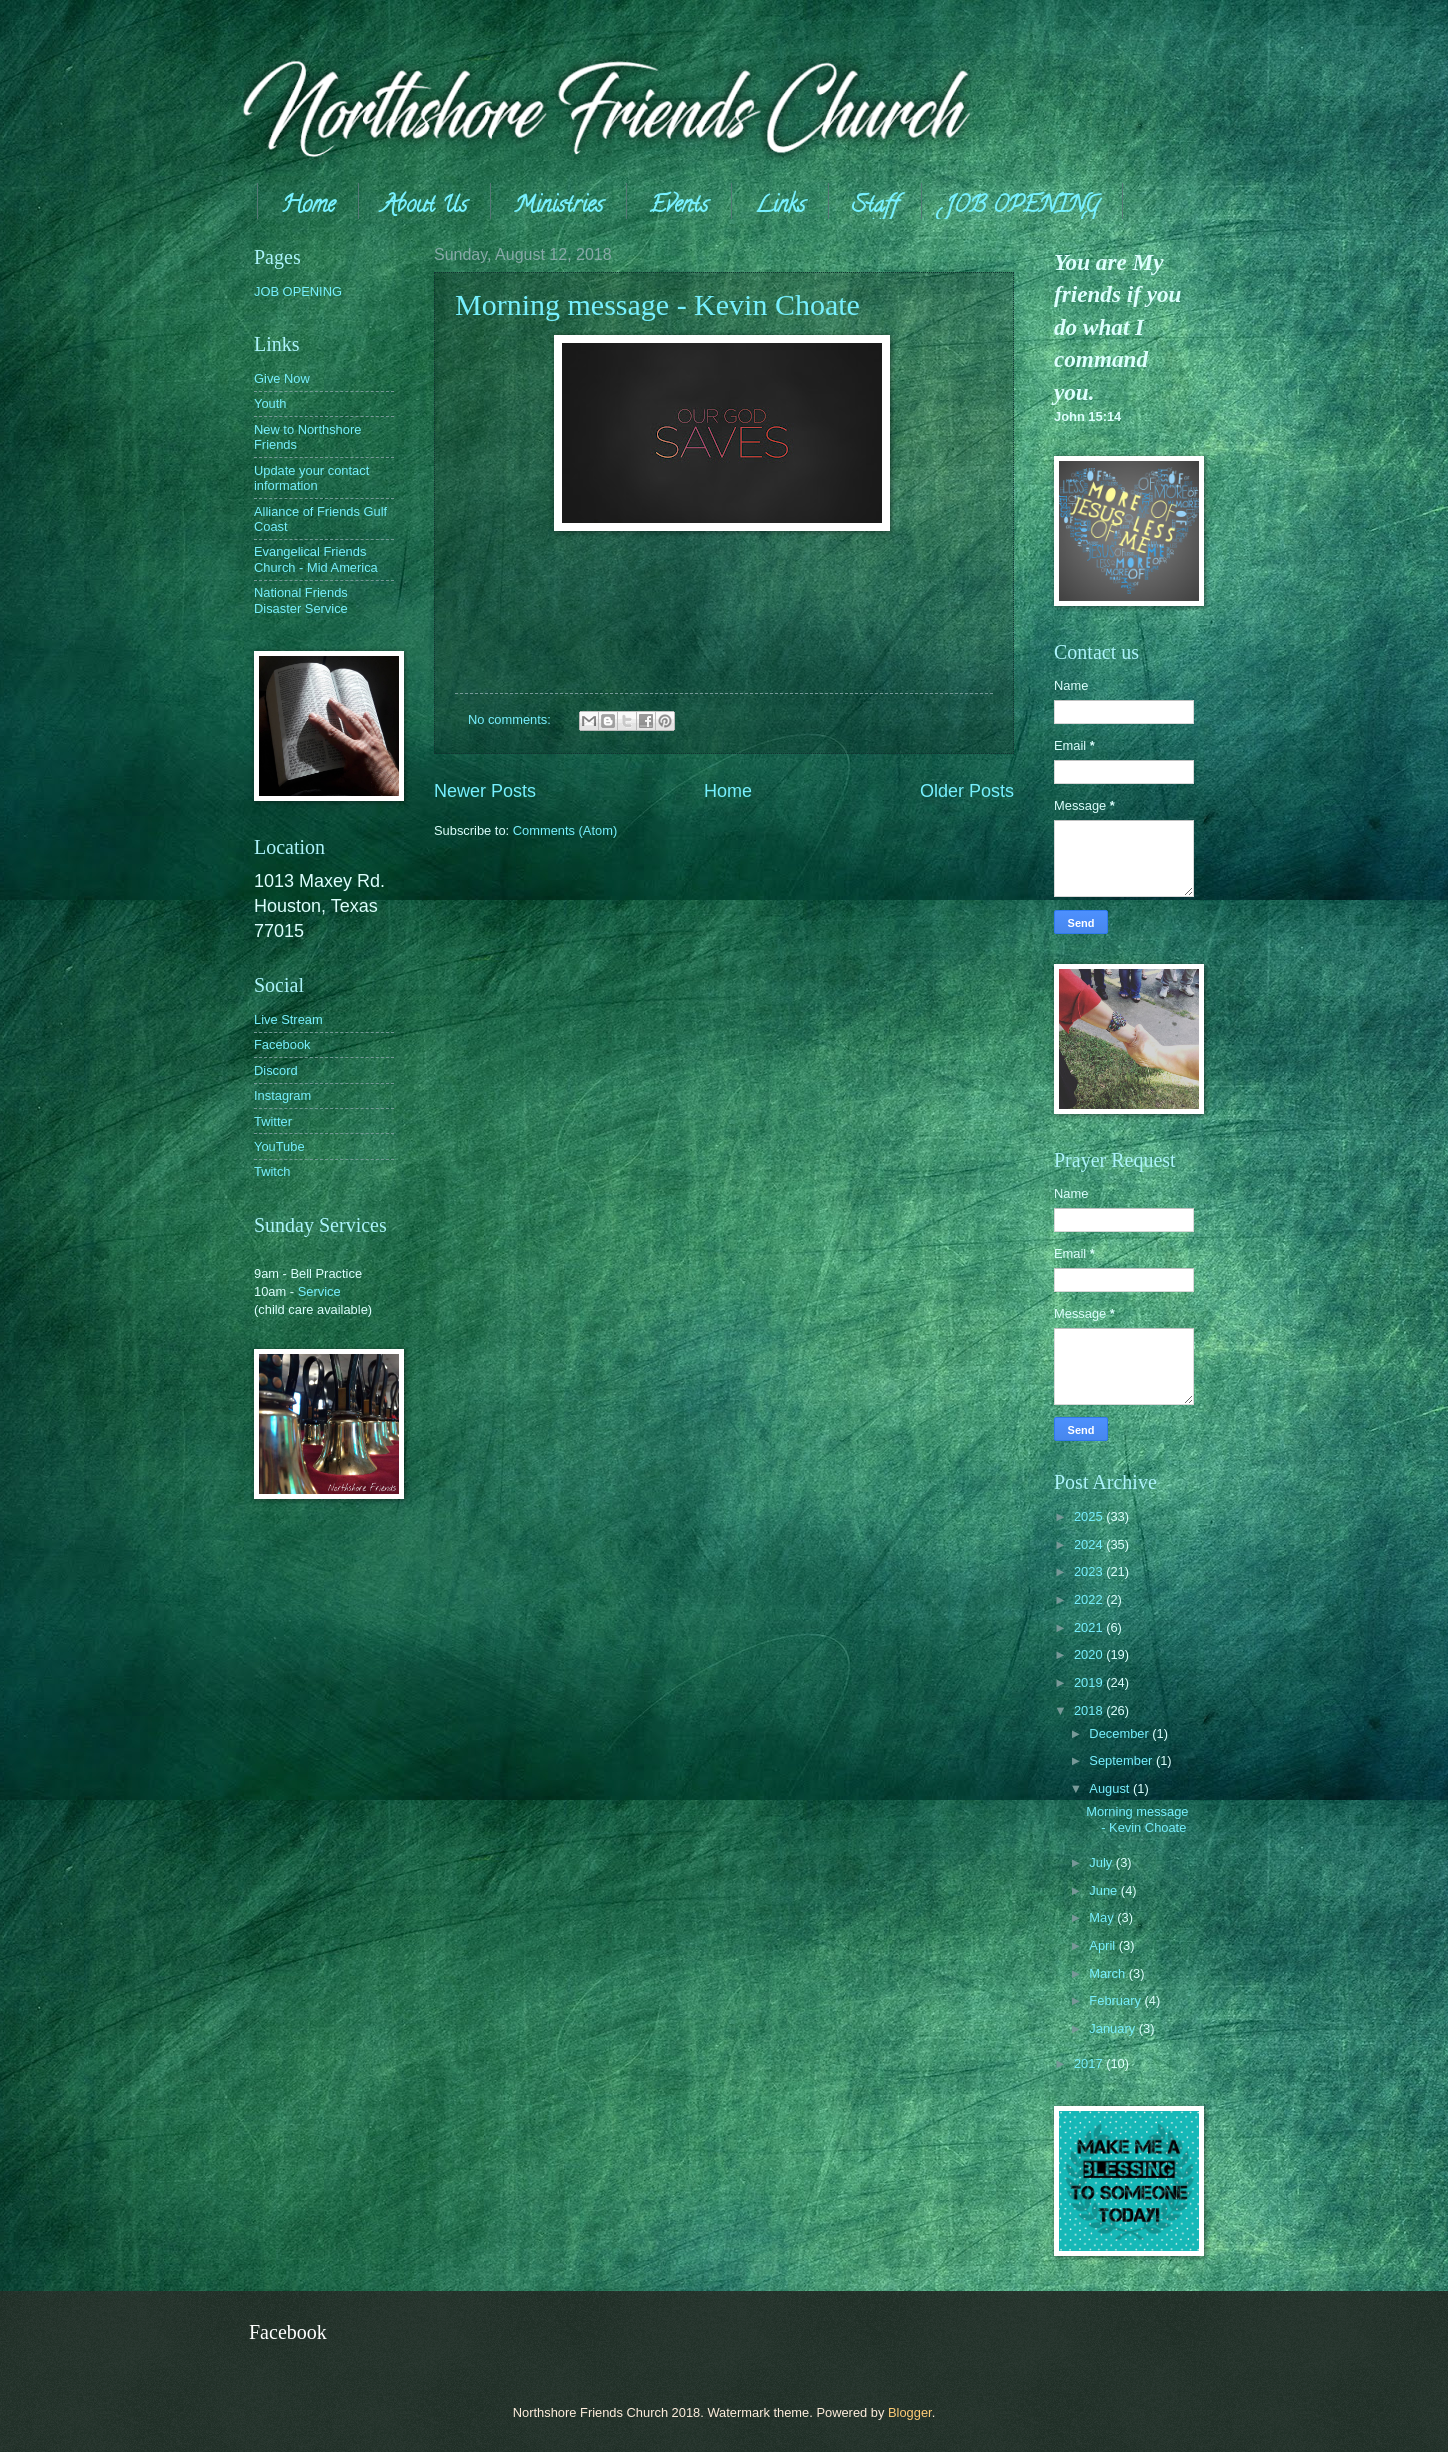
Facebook (282, 1044)
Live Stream (288, 1019)
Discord (276, 1070)
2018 (1090, 1710)
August (1111, 1788)
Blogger (910, 2412)
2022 (1090, 1599)
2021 (1090, 1627)
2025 (1090, 1516)
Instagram (282, 1095)
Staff (875, 207)
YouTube (279, 1146)
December (1120, 1733)
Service (319, 1291)
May (1103, 1917)
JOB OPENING (1022, 207)
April (1103, 1945)
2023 (1090, 1571)
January (1113, 2028)
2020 (1090, 1654)
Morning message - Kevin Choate (657, 304)
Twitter (273, 1121)
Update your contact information (311, 478)
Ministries (558, 207)
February (1116, 2000)
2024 (1090, 1544)
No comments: (511, 719)
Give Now (282, 378)
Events (679, 207)
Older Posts (967, 791)
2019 (1090, 1682)
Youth (270, 403)
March (1108, 1973)
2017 (1090, 2063)
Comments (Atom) (565, 830)
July (1102, 1862)
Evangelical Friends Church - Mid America (316, 559)
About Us (424, 207)
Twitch (272, 1171)
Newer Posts (485, 791)
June (1105, 1890)
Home (308, 207)
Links (780, 207)
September (1122, 1760)
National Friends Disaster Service (301, 600)
